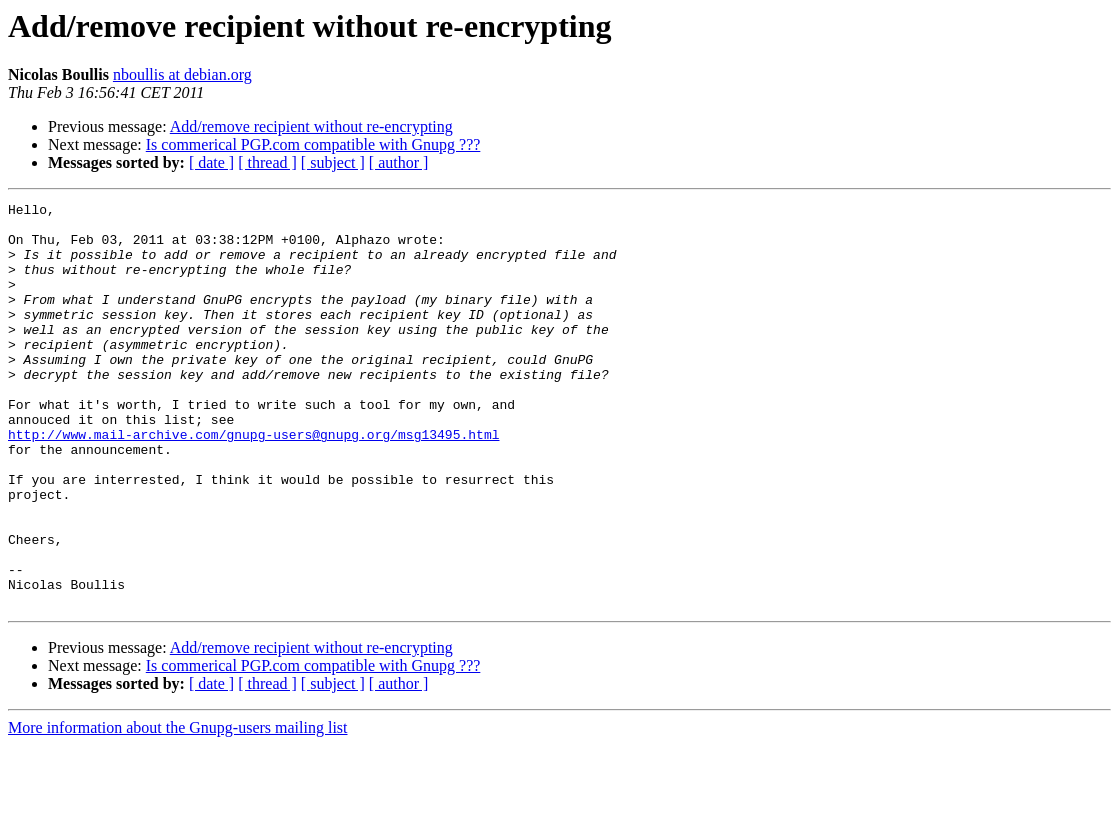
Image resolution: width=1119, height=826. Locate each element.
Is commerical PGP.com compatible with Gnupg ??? (313, 144)
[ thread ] (267, 162)
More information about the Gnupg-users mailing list (178, 808)
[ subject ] (333, 162)
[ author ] (399, 162)
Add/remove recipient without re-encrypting (311, 126)
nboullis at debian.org (182, 74)
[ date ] (211, 162)
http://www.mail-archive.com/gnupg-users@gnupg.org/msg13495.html (253, 482)
